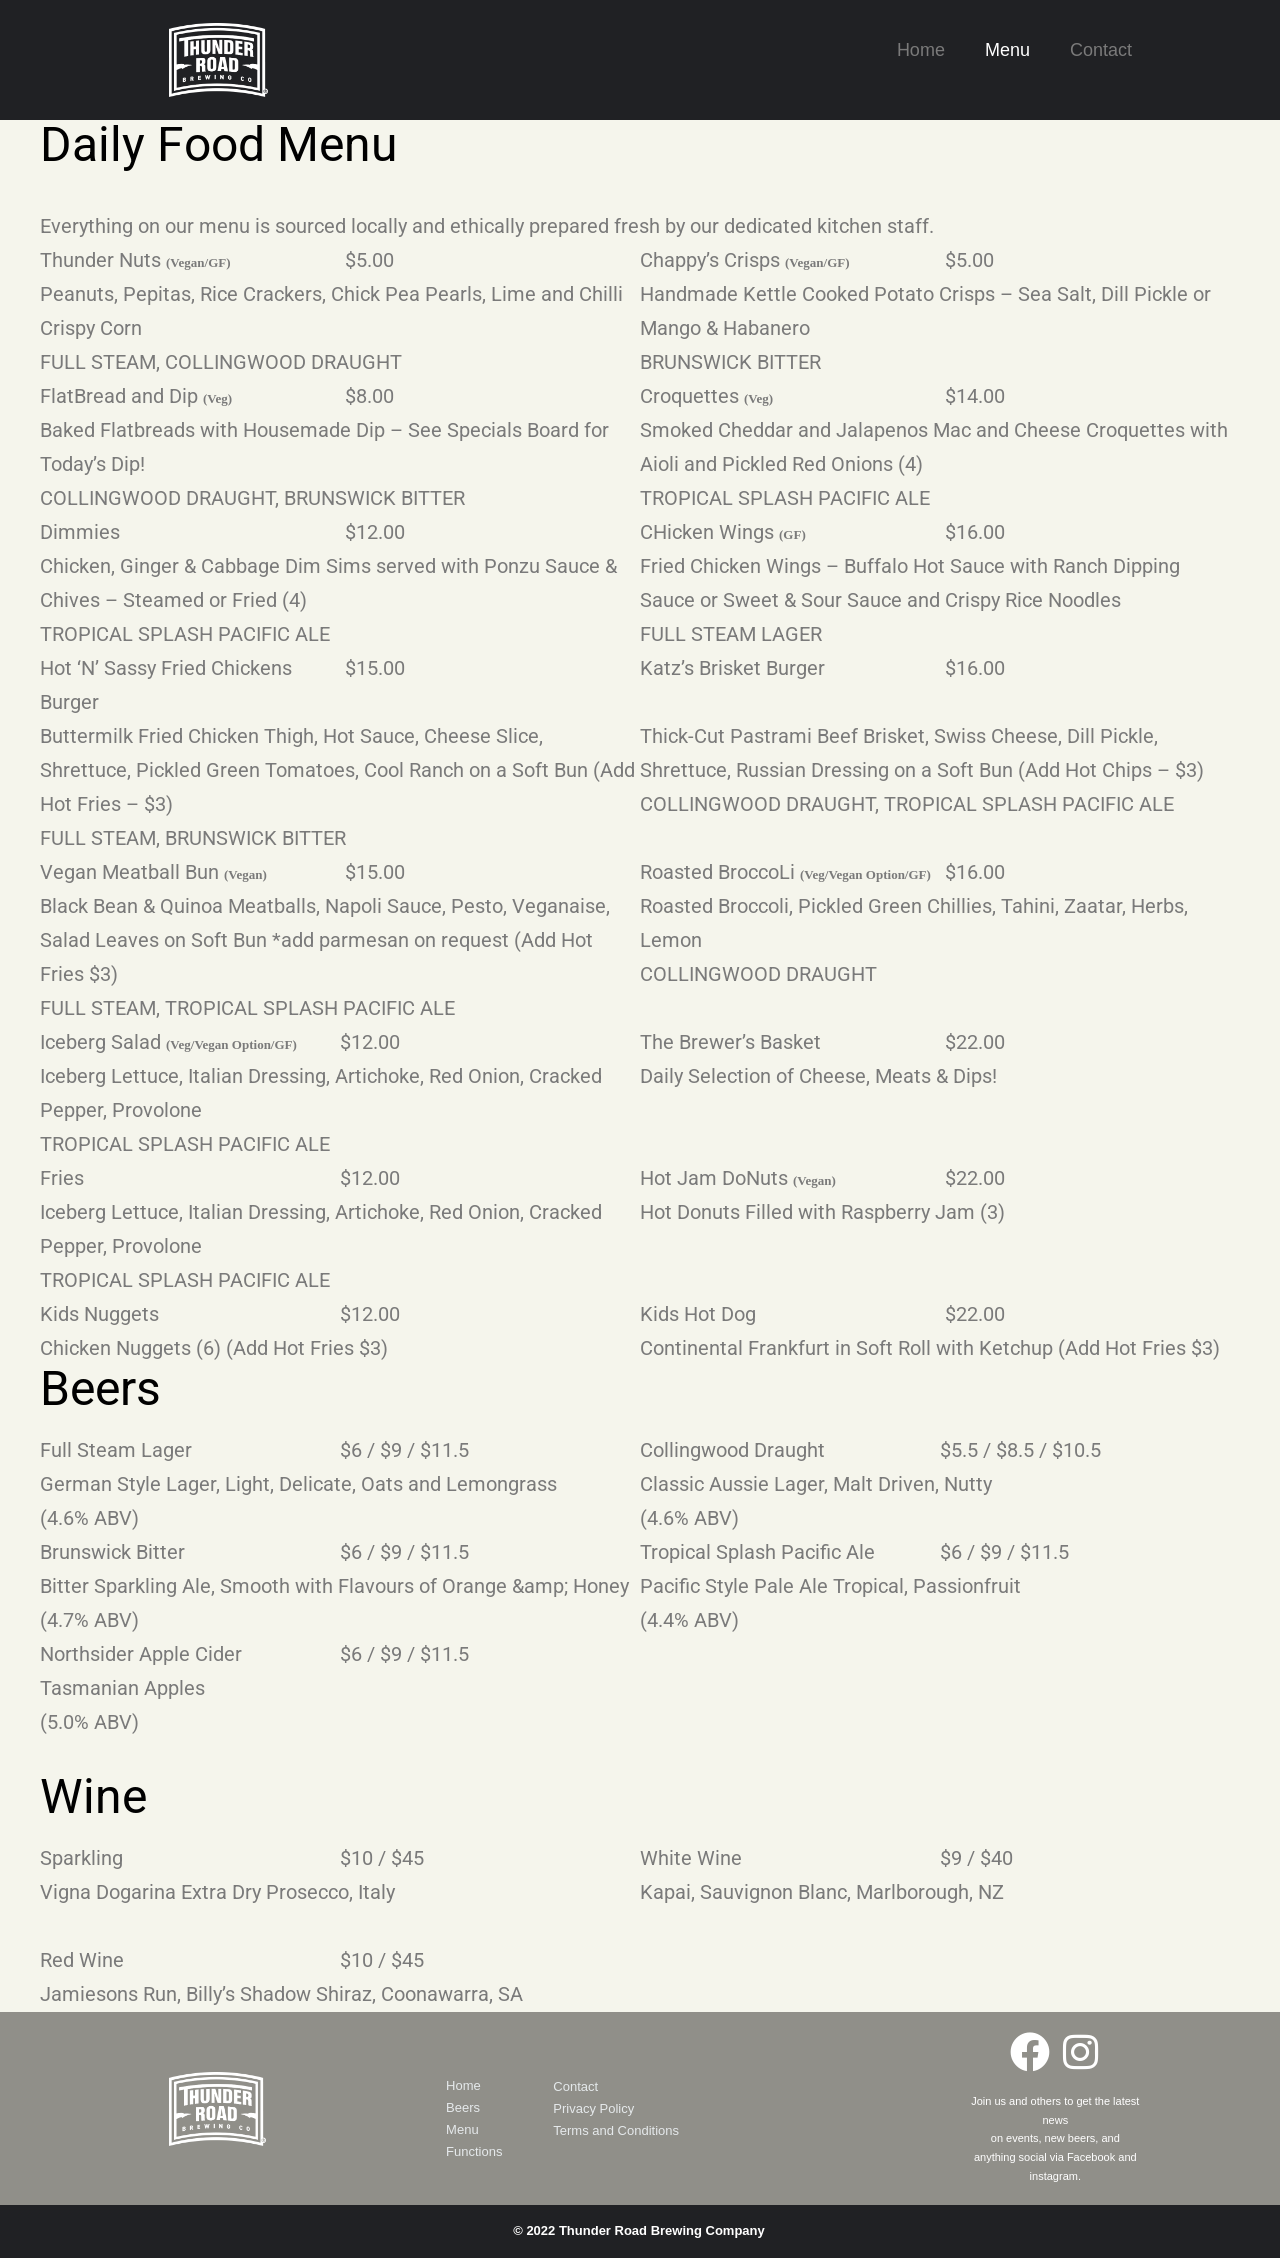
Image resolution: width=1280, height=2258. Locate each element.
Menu (1007, 50)
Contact (1101, 50)
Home (921, 50)
